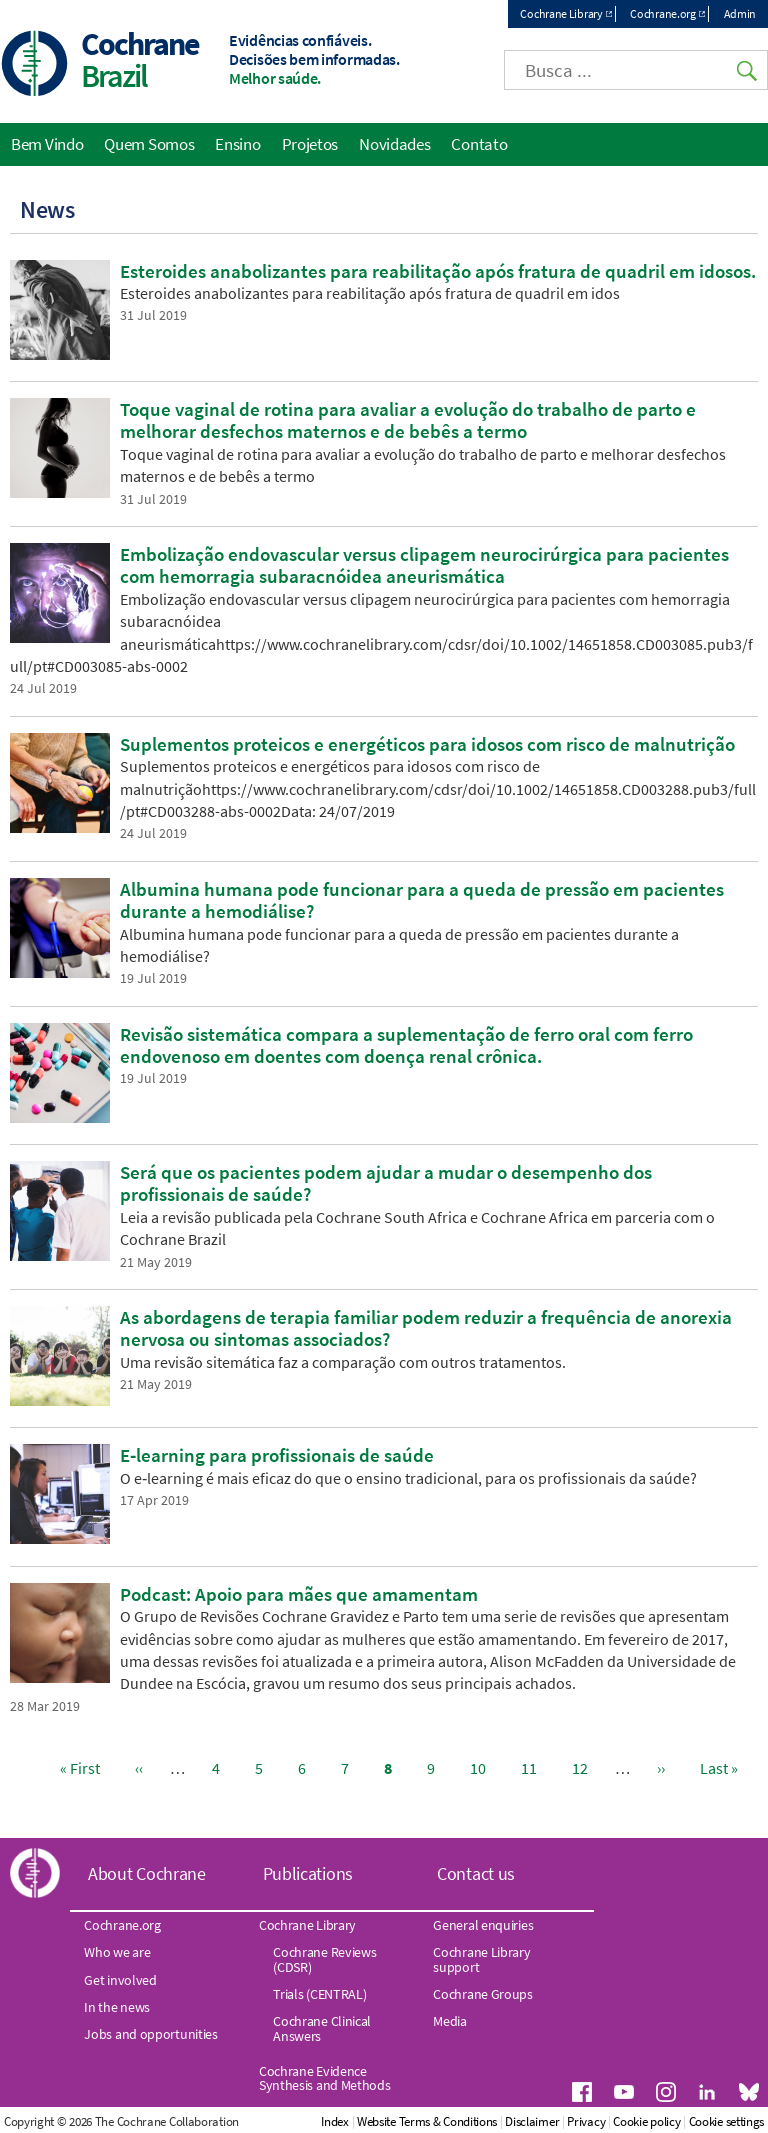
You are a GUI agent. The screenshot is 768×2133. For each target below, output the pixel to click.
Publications (308, 1873)
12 (584, 1768)
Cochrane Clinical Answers (322, 2028)
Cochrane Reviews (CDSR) (324, 1959)
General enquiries (483, 1925)
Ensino (237, 144)
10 (482, 1768)
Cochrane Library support (481, 1959)
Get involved (120, 1980)
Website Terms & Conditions (427, 2121)
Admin (740, 13)
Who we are (117, 1952)
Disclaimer (532, 2121)
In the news (117, 2007)
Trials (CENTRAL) (319, 1994)
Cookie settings (727, 2121)
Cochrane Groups (483, 1994)
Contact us (476, 1873)
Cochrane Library (561, 13)
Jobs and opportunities (150, 2034)
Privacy (586, 2121)
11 (533, 1768)
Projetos (310, 144)
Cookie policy (646, 2121)
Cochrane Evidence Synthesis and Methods (325, 2078)
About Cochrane (147, 1873)
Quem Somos (149, 144)
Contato (479, 144)
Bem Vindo (47, 144)
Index (335, 2121)
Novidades (394, 144)
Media (450, 2021)
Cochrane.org (662, 13)
